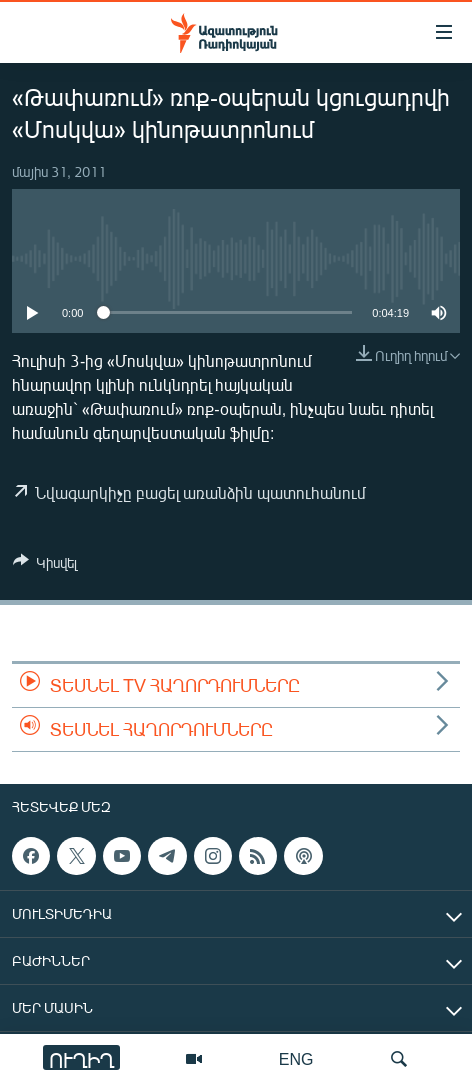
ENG (296, 1058)
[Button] (45, 566)
